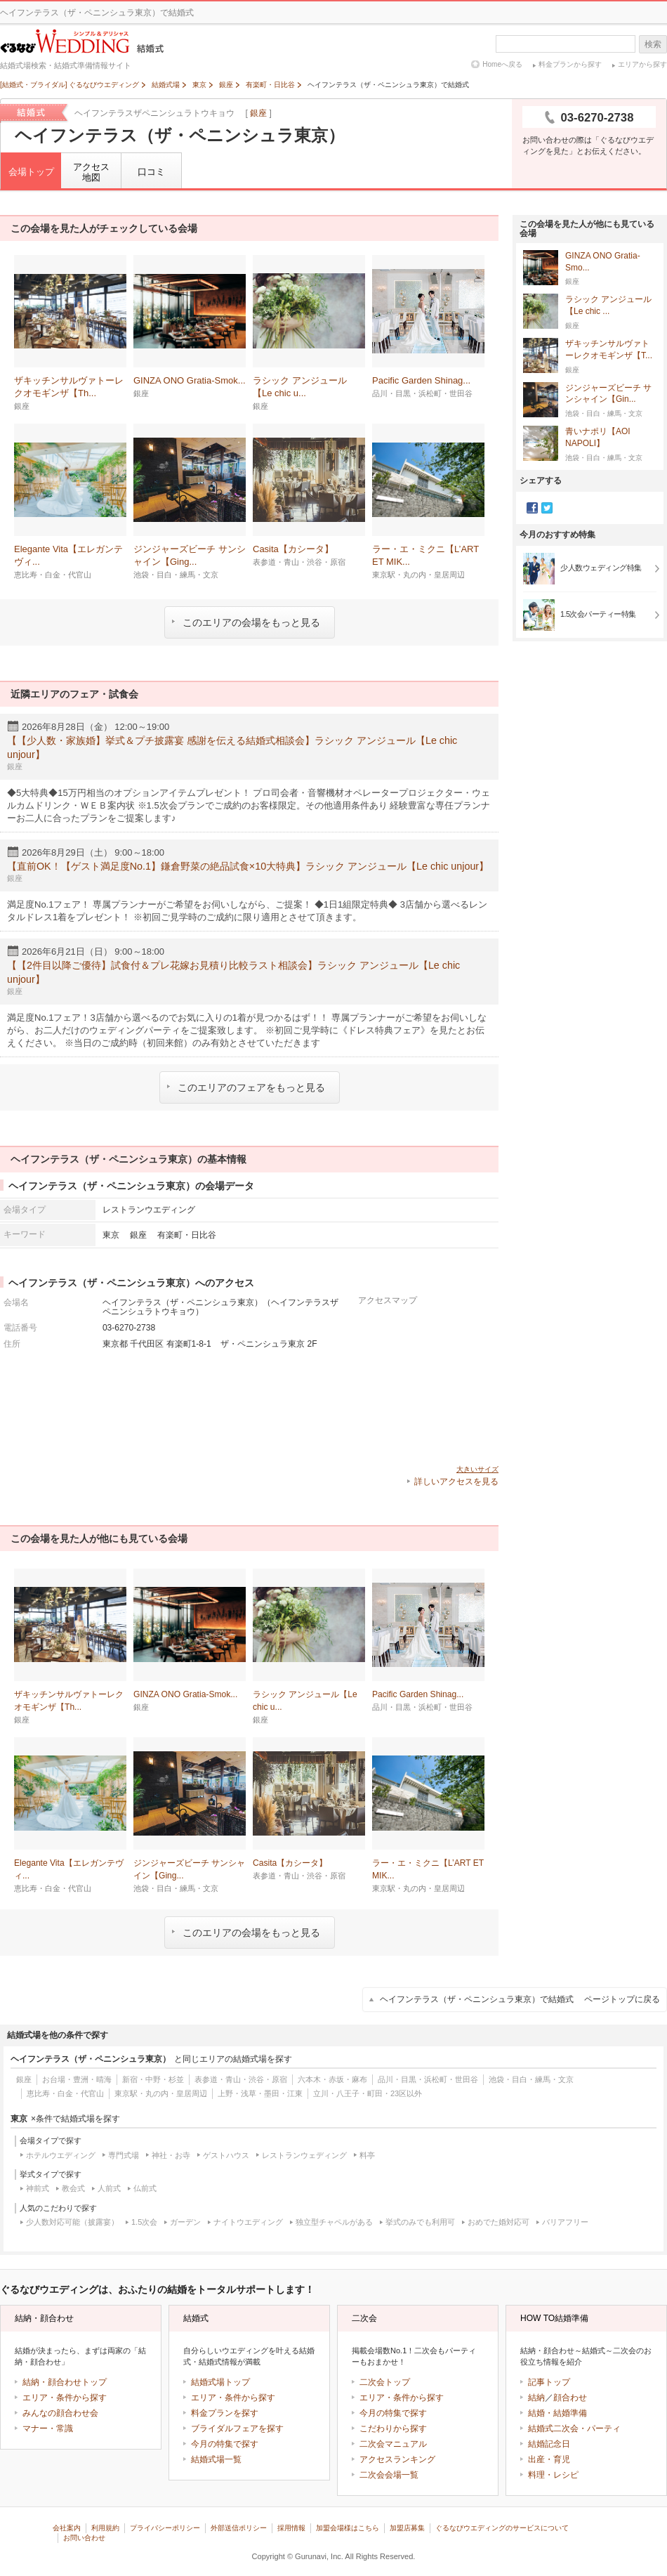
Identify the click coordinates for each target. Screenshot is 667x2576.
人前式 (109, 2188)
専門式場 (123, 2155)
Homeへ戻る (502, 64)
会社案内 (67, 2528)
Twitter (547, 508)
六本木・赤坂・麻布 (332, 2079)
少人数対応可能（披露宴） (72, 2222)
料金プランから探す (570, 64)
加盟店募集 (407, 2528)
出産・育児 (549, 2459)
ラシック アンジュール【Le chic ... (608, 306)
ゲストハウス (226, 2155)
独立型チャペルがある (334, 2222)
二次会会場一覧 (388, 2475)
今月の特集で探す (224, 2444)
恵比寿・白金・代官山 (65, 2093)
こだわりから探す (393, 2428)
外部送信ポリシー (239, 2528)
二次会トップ (384, 2382)
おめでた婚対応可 (498, 2222)
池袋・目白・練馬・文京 (531, 2079)
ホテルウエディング (60, 2155)
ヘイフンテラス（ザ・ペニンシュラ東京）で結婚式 (520, 1999)
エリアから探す (642, 64)
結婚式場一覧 (216, 2459)
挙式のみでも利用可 (420, 2222)
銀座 (258, 113)
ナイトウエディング (248, 2222)
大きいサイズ (477, 1469)
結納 (536, 2397)
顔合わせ (570, 2397)
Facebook (532, 508)
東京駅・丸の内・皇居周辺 (160, 2093)
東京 (111, 1234)
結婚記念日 (549, 2444)
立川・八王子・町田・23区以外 (367, 2093)
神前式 (37, 2188)
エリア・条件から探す (64, 2397)
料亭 (367, 2155)
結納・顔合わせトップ (64, 2382)
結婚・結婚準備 (557, 2413)
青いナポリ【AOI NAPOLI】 (597, 438)
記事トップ (549, 2382)
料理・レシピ (553, 2475)
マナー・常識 (47, 2428)
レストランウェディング (304, 2155)
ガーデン (185, 2222)
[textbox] (565, 44)
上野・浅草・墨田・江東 (260, 2093)
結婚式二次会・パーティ (574, 2428)
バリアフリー (565, 2222)
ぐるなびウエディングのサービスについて (502, 2528)
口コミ (151, 171)
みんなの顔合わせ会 (60, 2413)
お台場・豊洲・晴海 (77, 2079)
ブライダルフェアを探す (237, 2428)
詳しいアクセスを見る (456, 1481)
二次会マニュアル (393, 2444)
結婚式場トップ (220, 2382)
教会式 (73, 2188)
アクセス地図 (91, 172)
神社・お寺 (171, 2155)
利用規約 (105, 2528)
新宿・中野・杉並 (153, 2079)
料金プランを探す (224, 2413)
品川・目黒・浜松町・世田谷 (428, 2079)
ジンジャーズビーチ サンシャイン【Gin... (608, 394)
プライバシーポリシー (165, 2528)
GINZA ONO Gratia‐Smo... (602, 262)
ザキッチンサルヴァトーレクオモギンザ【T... (608, 350)
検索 (653, 44)
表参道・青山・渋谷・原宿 (240, 2079)
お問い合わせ (84, 2538)
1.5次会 (144, 2222)
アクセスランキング (397, 2459)
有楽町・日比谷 (186, 1234)
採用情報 (291, 2528)
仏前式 (145, 2188)
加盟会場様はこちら (347, 2528)
